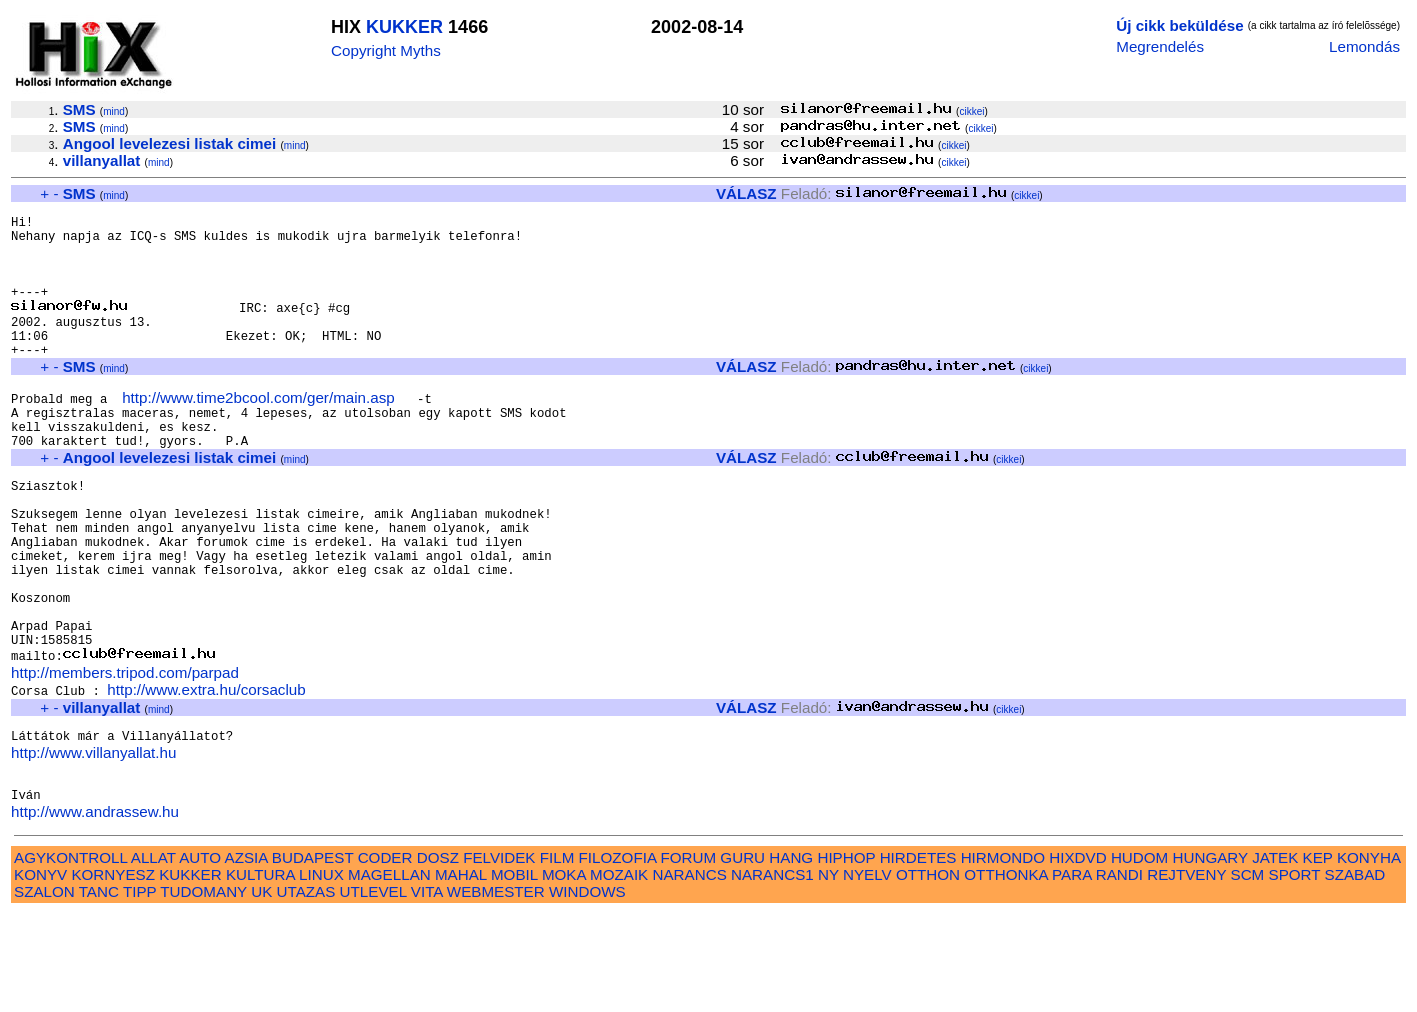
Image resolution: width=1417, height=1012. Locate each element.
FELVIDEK (499, 955)
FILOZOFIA (618, 955)
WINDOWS (587, 989)
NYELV (867, 972)
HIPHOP (846, 955)
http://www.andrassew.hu (95, 909)
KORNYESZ (113, 972)
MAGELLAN (389, 972)
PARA (1071, 972)
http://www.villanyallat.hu (93, 841)
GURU (742, 955)
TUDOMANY (203, 989)
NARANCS (690, 972)
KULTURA (260, 972)
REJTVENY (1186, 972)
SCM (1248, 972)
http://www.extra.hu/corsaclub (206, 772)
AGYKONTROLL (70, 955)
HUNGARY (1210, 955)
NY (828, 972)
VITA (427, 989)
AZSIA (246, 955)
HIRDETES (918, 955)
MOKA (564, 972)
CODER (385, 955)
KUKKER (404, 27)
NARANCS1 (772, 972)
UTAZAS (306, 989)
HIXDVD (1077, 955)
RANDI (1119, 972)
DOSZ (438, 955)
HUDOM (1139, 955)
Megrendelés (1160, 46)
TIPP (139, 989)
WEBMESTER (496, 989)
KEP (1318, 955)
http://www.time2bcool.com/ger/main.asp (258, 431)
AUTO (200, 955)
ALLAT (153, 955)
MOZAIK (619, 972)
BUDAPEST (313, 955)
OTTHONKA (1006, 972)
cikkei (971, 111)
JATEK (1275, 955)
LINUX (321, 972)
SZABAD (1355, 972)
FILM (557, 955)
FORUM (688, 955)
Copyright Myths (386, 50)
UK (261, 989)
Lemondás (1364, 46)
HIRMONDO (1003, 955)
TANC (99, 989)
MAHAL (461, 972)
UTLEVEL (373, 989)
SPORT (1295, 972)
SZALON (44, 989)
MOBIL (514, 972)
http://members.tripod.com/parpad (125, 755)
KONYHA (1368, 955)
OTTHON (928, 972)
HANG (791, 955)
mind (114, 111)
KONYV (40, 972)
